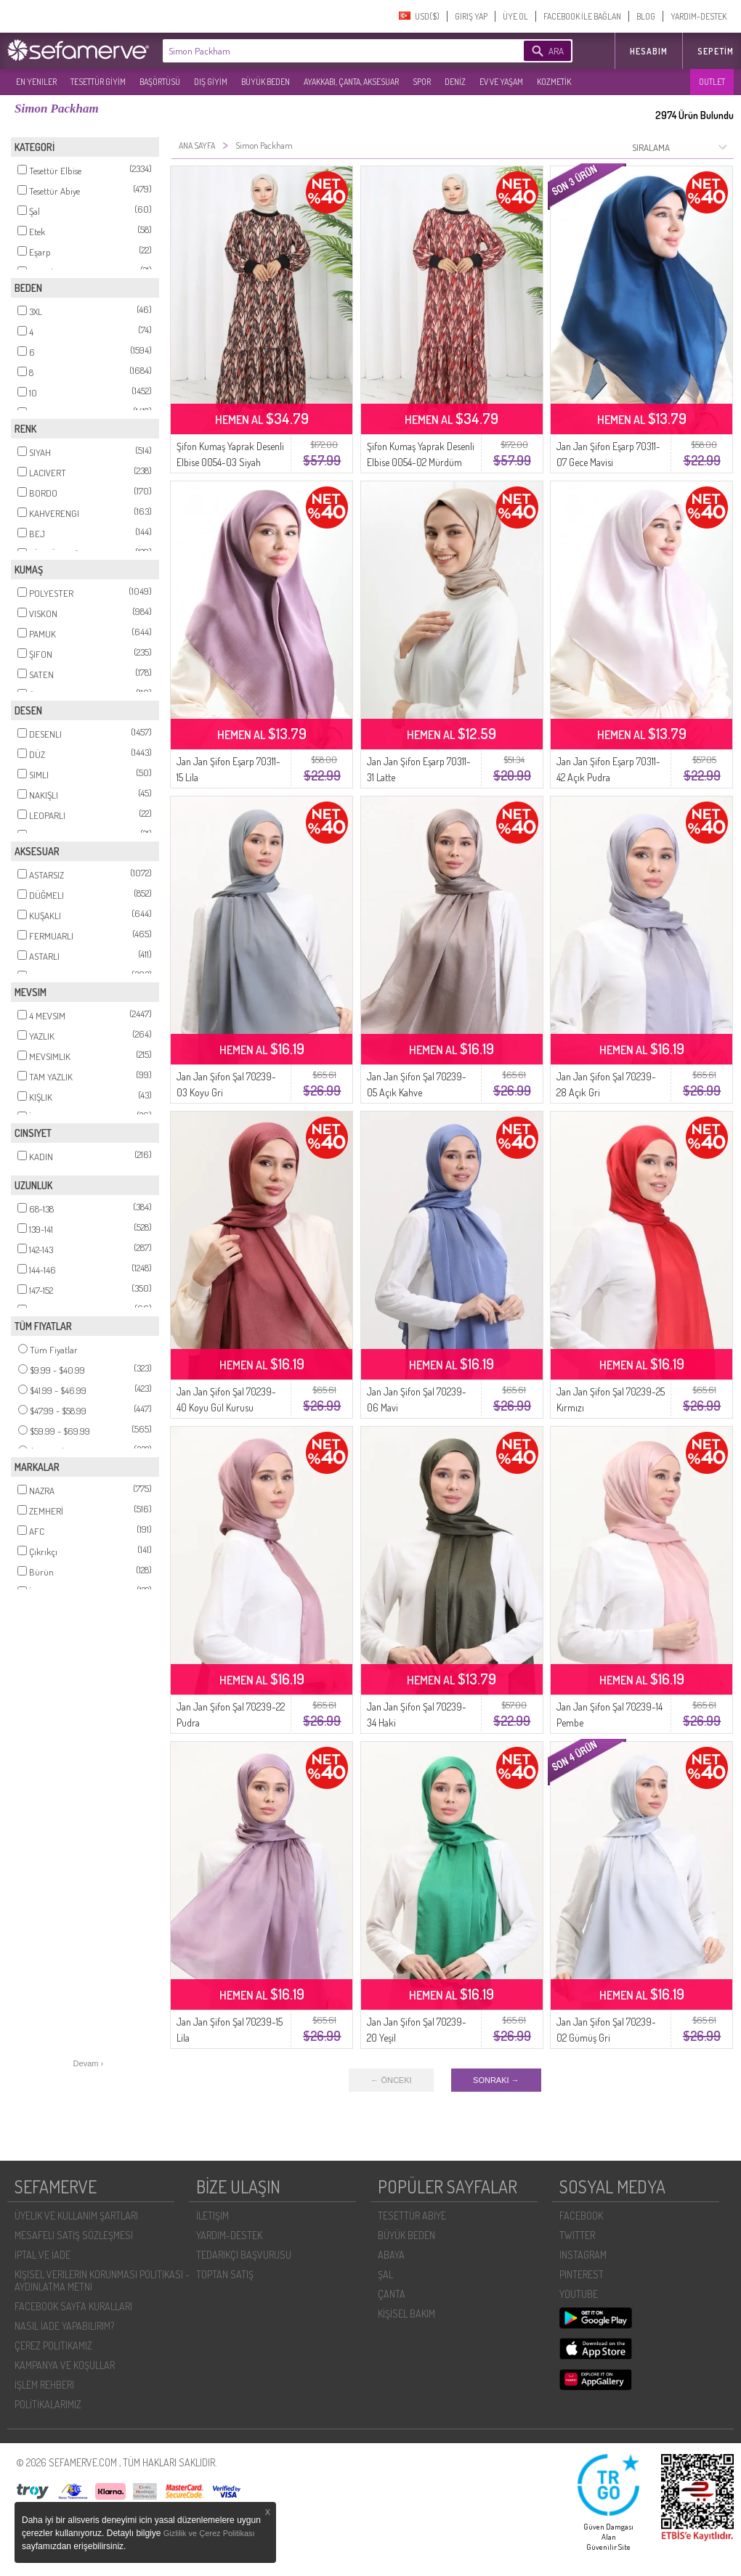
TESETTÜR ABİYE (412, 2215)
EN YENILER (36, 81)
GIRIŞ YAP (471, 16)
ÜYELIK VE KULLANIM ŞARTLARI (76, 2215)
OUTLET (712, 81)
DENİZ (455, 81)
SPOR (422, 81)
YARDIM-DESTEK (698, 16)
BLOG (645, 16)
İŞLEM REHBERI (44, 2385)
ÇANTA (391, 2294)
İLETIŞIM (212, 2215)
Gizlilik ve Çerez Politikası (209, 2533)
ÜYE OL (515, 16)
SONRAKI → (496, 2080)
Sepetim (715, 51)
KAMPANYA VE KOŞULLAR (65, 2365)
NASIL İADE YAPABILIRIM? (64, 2326)
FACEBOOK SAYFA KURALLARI (73, 2306)
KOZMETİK (554, 81)
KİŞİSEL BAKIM (406, 2313)
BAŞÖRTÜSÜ (159, 81)
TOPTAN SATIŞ (225, 2274)
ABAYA (391, 2255)
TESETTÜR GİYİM (98, 81)
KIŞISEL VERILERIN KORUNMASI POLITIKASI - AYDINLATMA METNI (102, 2280)
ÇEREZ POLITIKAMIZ (53, 2345)
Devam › (88, 2063)
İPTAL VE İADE (42, 2255)
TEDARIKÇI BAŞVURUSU (243, 2255)
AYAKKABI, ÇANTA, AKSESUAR (351, 81)
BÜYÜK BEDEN (265, 81)
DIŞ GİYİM (210, 81)
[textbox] (321, 50)
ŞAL (385, 2274)
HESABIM (649, 51)
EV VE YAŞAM (501, 81)
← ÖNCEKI (390, 2080)
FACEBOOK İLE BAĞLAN (582, 16)
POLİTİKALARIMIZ (48, 2404)
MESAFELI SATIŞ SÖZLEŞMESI (74, 2235)
